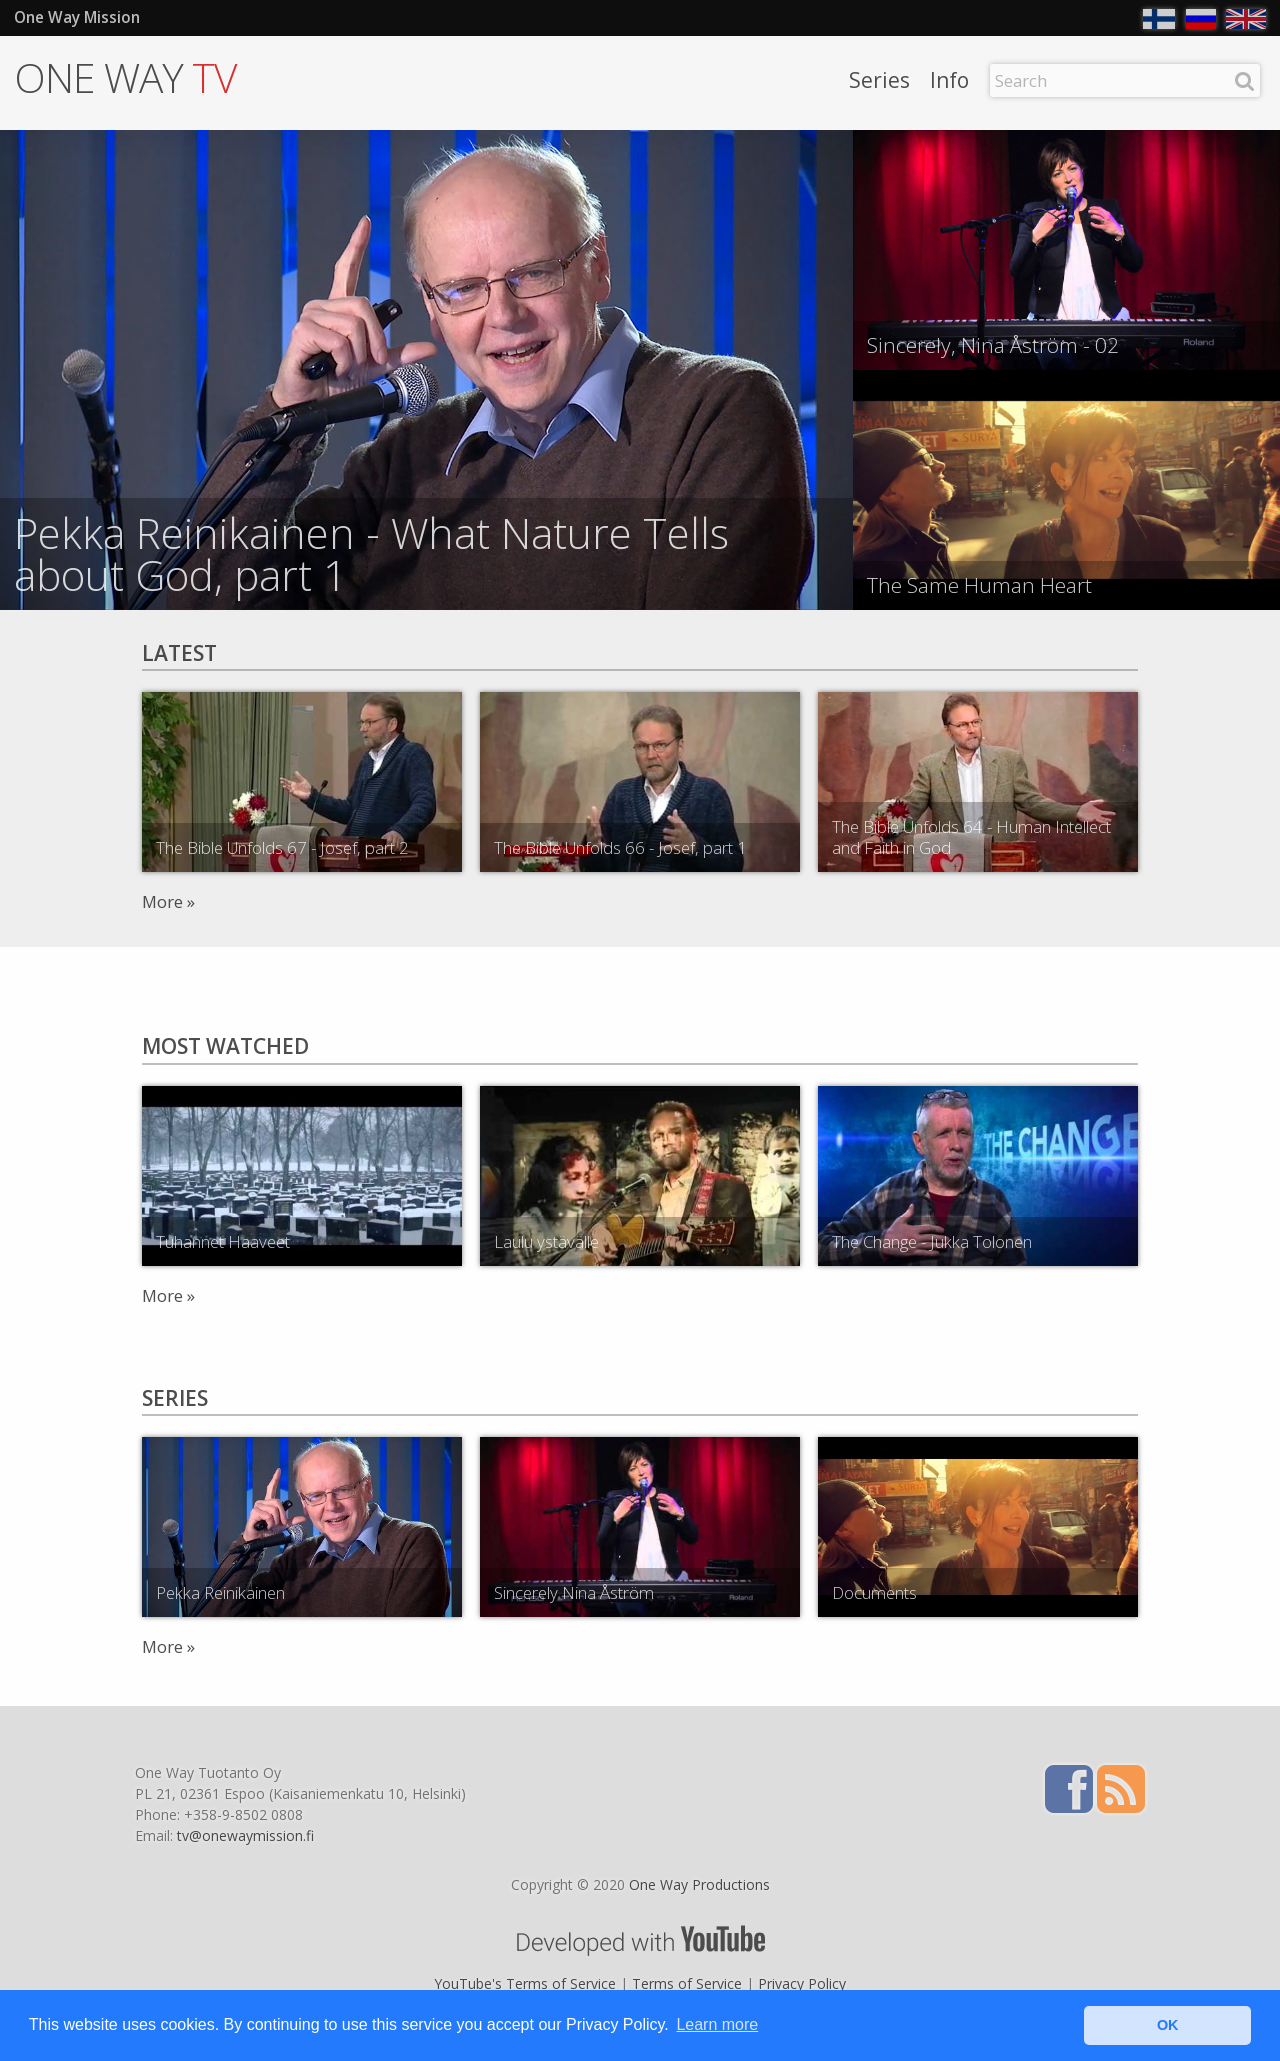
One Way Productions (699, 1884)
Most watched (225, 1046)
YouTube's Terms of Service (525, 1983)
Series (879, 82)
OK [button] (1168, 2025)
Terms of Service (687, 1983)
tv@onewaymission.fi (245, 1835)
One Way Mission (77, 17)
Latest (179, 653)
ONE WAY (125, 77)
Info (949, 82)
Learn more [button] (717, 2024)
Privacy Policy (802, 1983)
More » (168, 901)
